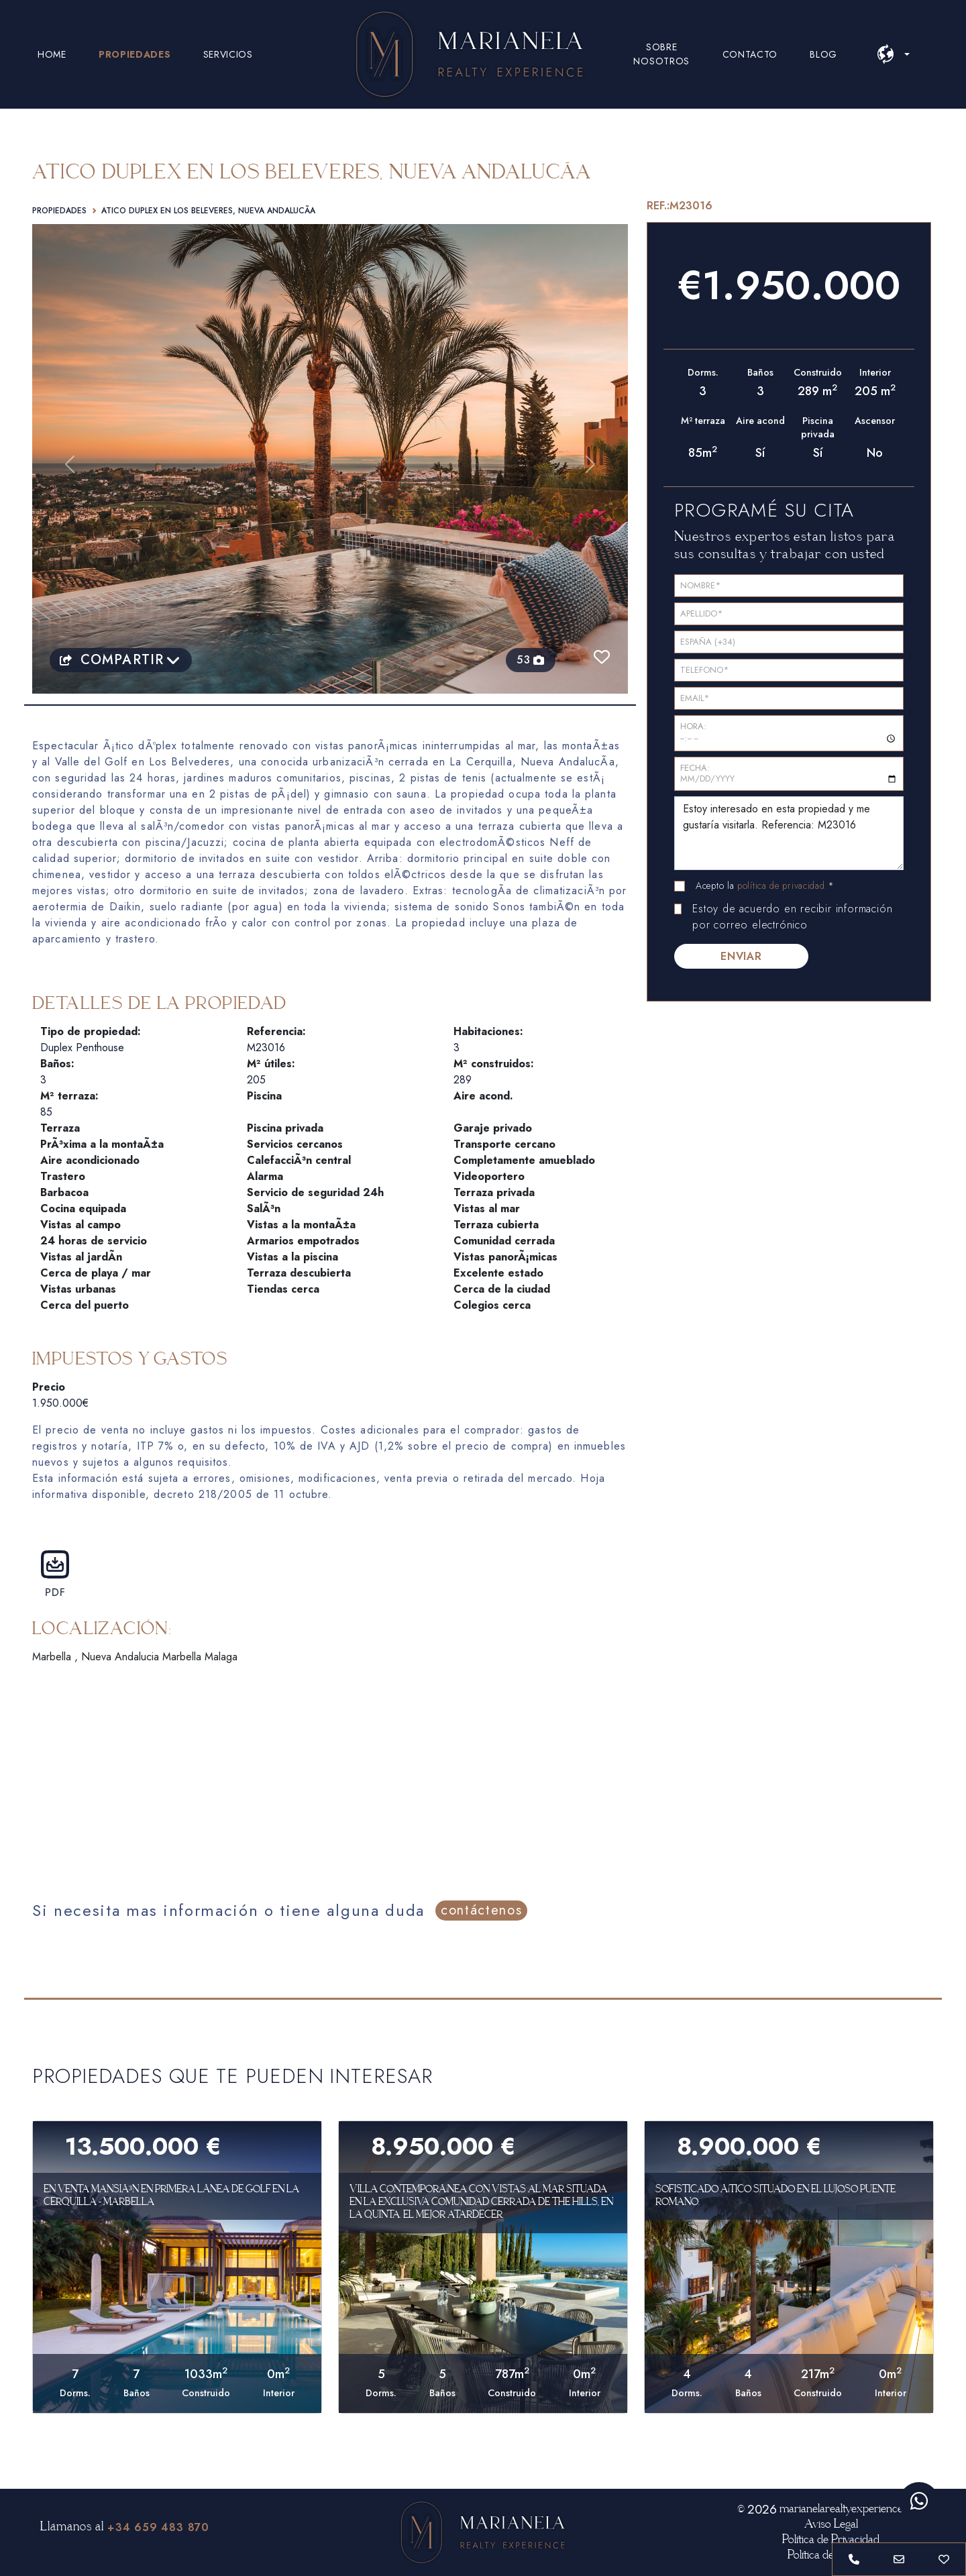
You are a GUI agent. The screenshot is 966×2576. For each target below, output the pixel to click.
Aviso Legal (831, 2524)
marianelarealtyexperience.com (852, 2509)
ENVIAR (741, 956)
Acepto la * (765, 885)
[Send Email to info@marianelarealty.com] (899, 2559)
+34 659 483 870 (158, 2527)
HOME (52, 54)
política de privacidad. (782, 885)
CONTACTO (750, 54)
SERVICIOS (228, 54)
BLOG (823, 54)
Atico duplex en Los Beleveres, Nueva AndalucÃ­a (208, 210)
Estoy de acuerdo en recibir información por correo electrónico (792, 916)
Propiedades (59, 210)
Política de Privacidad (830, 2539)
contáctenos (481, 1910)
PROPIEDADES (135, 54)
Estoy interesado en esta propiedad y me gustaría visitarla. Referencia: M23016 (789, 833)
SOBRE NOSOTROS (661, 54)
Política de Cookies (831, 2555)
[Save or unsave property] (943, 2559)
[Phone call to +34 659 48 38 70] (854, 2559)
